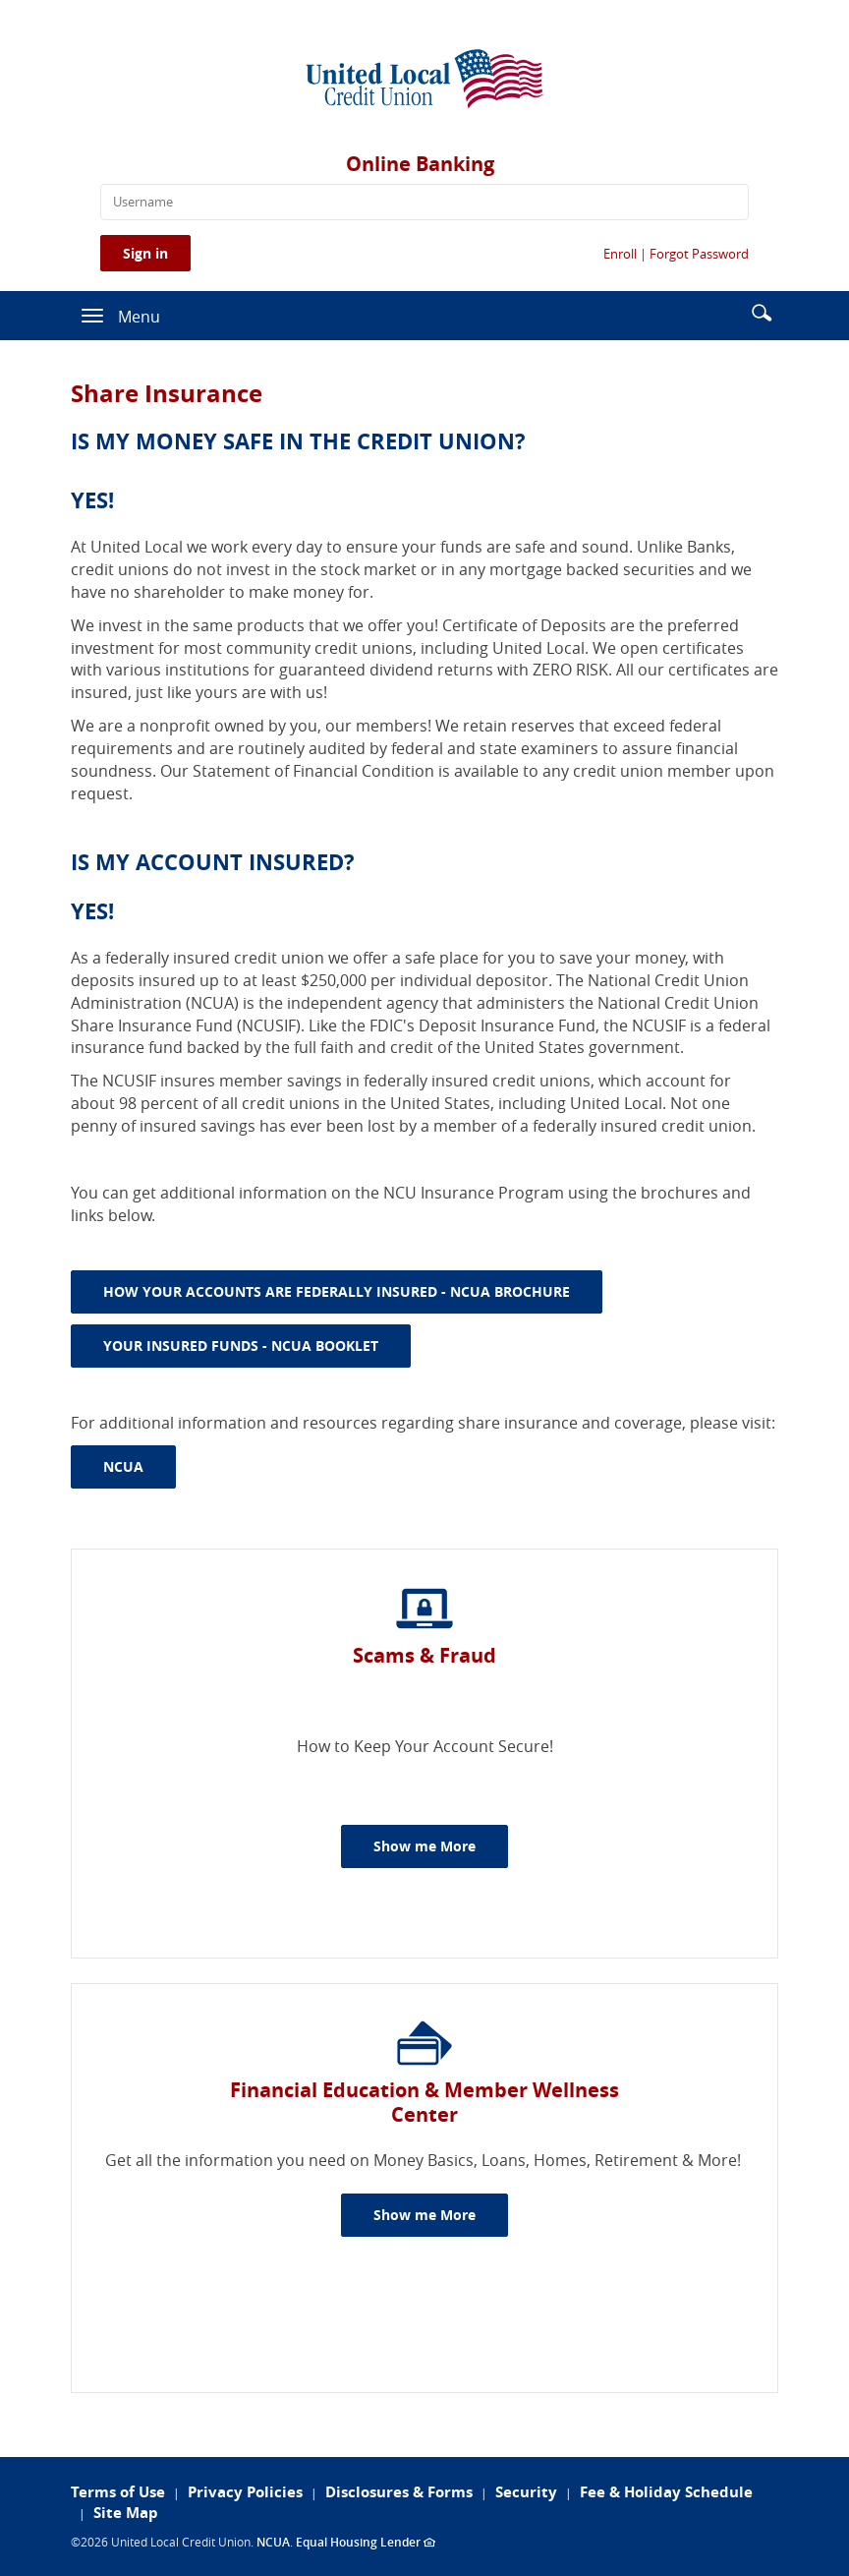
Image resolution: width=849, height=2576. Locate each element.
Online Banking (420, 163)
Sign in (145, 253)
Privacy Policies (245, 2492)
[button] (761, 311)
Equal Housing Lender (365, 2542)
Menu (139, 316)
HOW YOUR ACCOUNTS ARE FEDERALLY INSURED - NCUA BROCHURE (352, 1291)
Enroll (620, 254)
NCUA (139, 1466)
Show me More (440, 1845)
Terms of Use (118, 2492)
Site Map (125, 2512)
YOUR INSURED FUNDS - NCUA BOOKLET (257, 1345)
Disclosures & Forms (399, 2492)
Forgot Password (699, 254)
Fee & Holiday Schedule (666, 2492)
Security (526, 2492)
